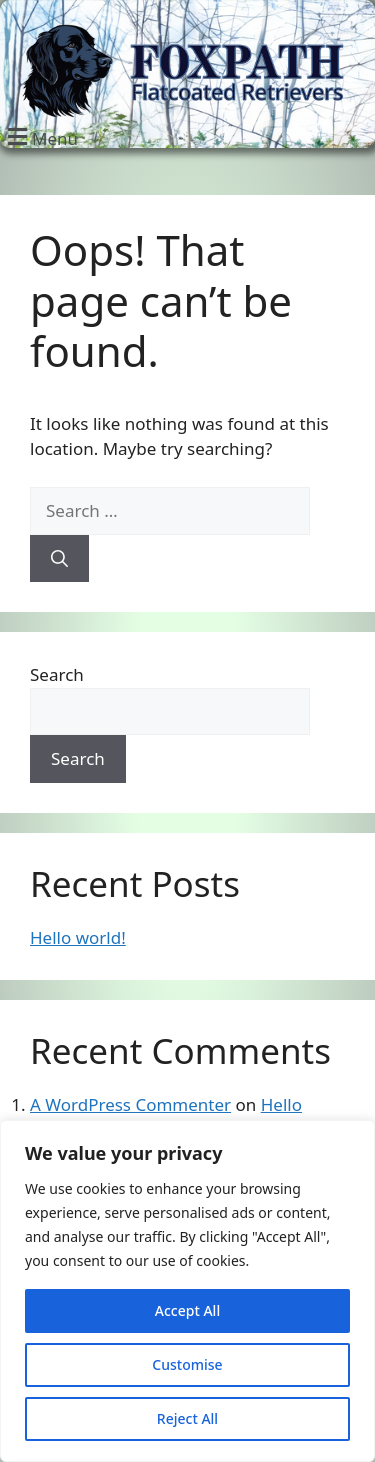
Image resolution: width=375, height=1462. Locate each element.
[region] (187, 1291)
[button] (40, 136)
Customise (187, 1364)
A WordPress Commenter (130, 1104)
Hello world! (78, 937)
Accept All (187, 1310)
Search (57, 674)
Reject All (187, 1418)
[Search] (59, 559)
